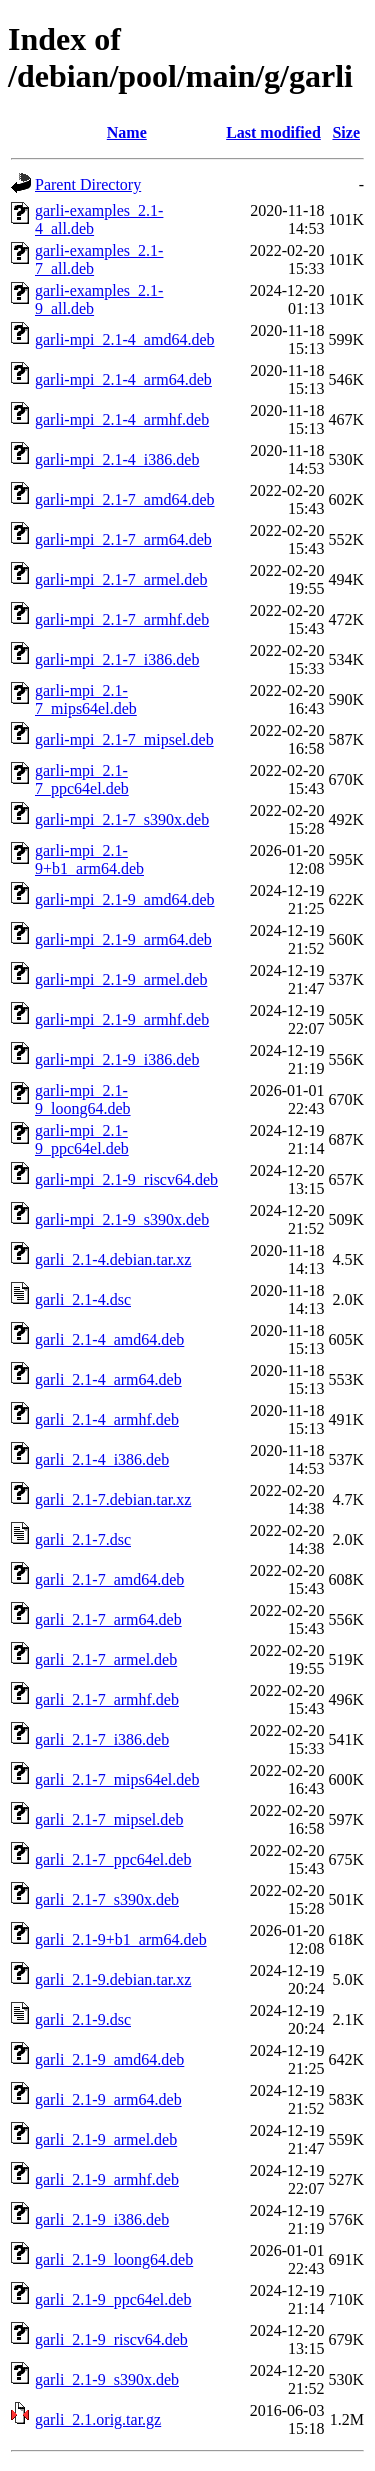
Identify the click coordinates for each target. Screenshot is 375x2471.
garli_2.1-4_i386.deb (102, 1459)
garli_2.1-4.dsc (83, 1299)
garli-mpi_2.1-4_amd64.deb (125, 339)
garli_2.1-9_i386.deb (102, 2219)
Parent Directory (88, 184)
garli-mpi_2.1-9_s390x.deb (122, 1219)
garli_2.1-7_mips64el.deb (117, 1779)
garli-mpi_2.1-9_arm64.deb (123, 939)
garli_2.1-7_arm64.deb (108, 1619)
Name (127, 132)
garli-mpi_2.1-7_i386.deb (117, 659)
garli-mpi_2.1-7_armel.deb (121, 579)
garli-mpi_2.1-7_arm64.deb (123, 539)
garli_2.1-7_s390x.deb (107, 1899)
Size (346, 132)
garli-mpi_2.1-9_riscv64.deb (126, 1179)
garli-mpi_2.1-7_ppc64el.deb (82, 779)
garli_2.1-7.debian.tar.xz (113, 1499)
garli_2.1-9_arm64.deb (108, 2099)
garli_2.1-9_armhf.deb (107, 2179)
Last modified (273, 132)
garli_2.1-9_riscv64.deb (111, 2339)
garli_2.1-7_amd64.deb (109, 1579)
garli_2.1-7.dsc (83, 1539)
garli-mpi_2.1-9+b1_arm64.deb (89, 859)
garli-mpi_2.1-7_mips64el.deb (86, 699)
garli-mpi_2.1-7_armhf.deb (122, 619)
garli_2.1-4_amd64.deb (109, 1339)
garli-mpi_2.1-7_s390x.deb (122, 819)
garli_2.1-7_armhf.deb (107, 1699)
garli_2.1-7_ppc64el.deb (113, 1859)
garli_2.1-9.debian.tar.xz (113, 1979)
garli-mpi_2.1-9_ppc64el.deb (82, 1139)
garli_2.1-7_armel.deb (106, 1659)
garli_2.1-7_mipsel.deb (109, 1819)
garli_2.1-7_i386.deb (102, 1739)
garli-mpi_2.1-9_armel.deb (121, 979)
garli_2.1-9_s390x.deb (107, 2379)
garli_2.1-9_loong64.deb (114, 2259)
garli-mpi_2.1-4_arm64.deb (123, 379)
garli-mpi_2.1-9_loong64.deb (83, 1099)
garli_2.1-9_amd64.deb (109, 2059)
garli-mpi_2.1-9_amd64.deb (125, 899)
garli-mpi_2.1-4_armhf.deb (122, 419)
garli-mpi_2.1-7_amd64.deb (125, 499)
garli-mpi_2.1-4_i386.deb (117, 459)
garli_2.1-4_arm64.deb (108, 1379)
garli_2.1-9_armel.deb (106, 2139)
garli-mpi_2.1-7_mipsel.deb (124, 739)
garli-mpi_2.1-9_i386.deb (117, 1059)
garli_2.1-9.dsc (83, 2019)
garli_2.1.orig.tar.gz (98, 2419)
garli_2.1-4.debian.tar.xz (113, 1259)
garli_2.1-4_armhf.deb (107, 1419)
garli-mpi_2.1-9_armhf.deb (122, 1019)
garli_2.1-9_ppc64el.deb (113, 2299)
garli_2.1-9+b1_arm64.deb (121, 1939)
